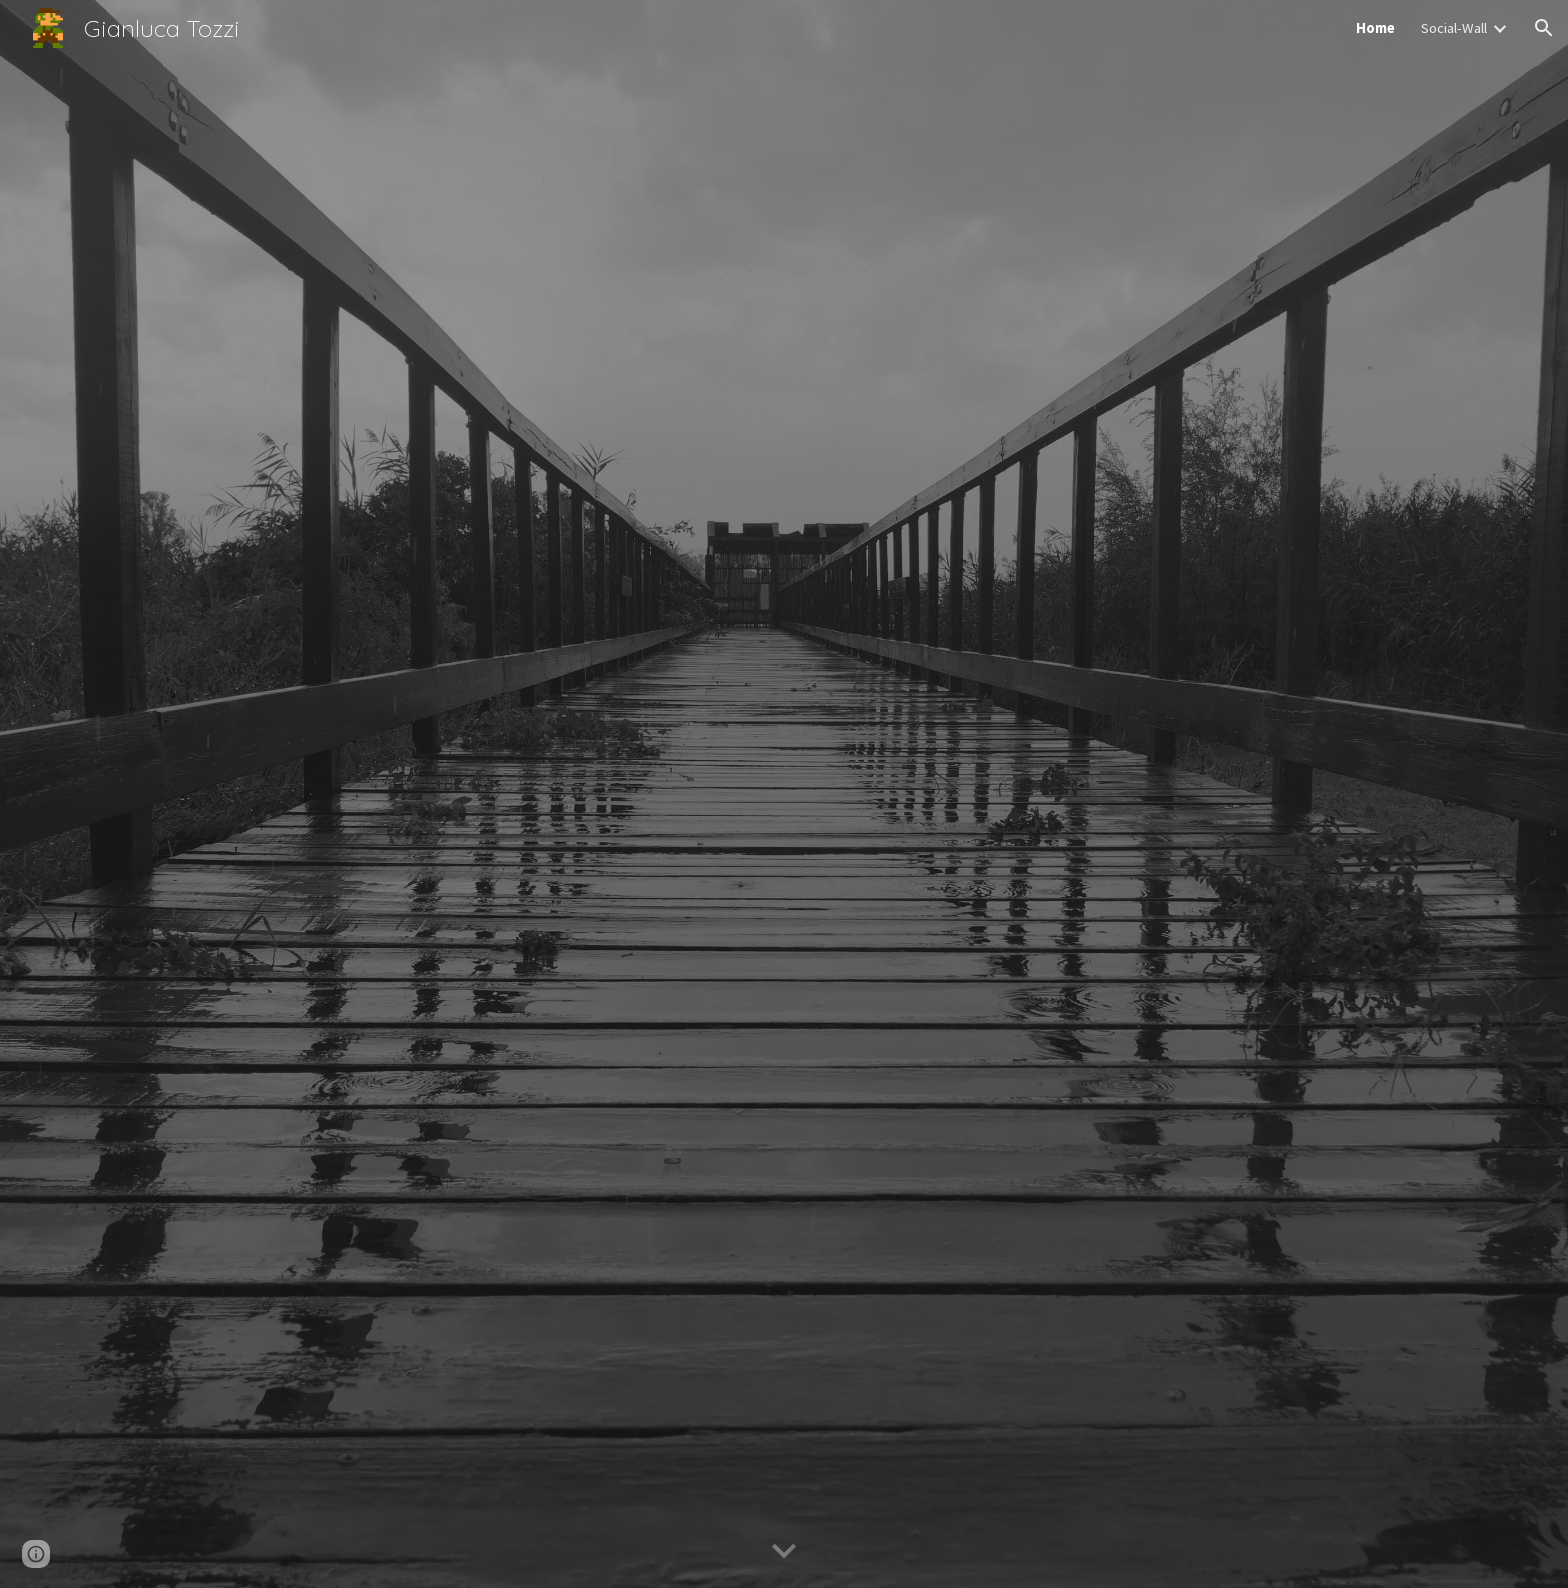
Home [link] (1375, 28)
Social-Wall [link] (1454, 28)
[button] (1544, 28)
